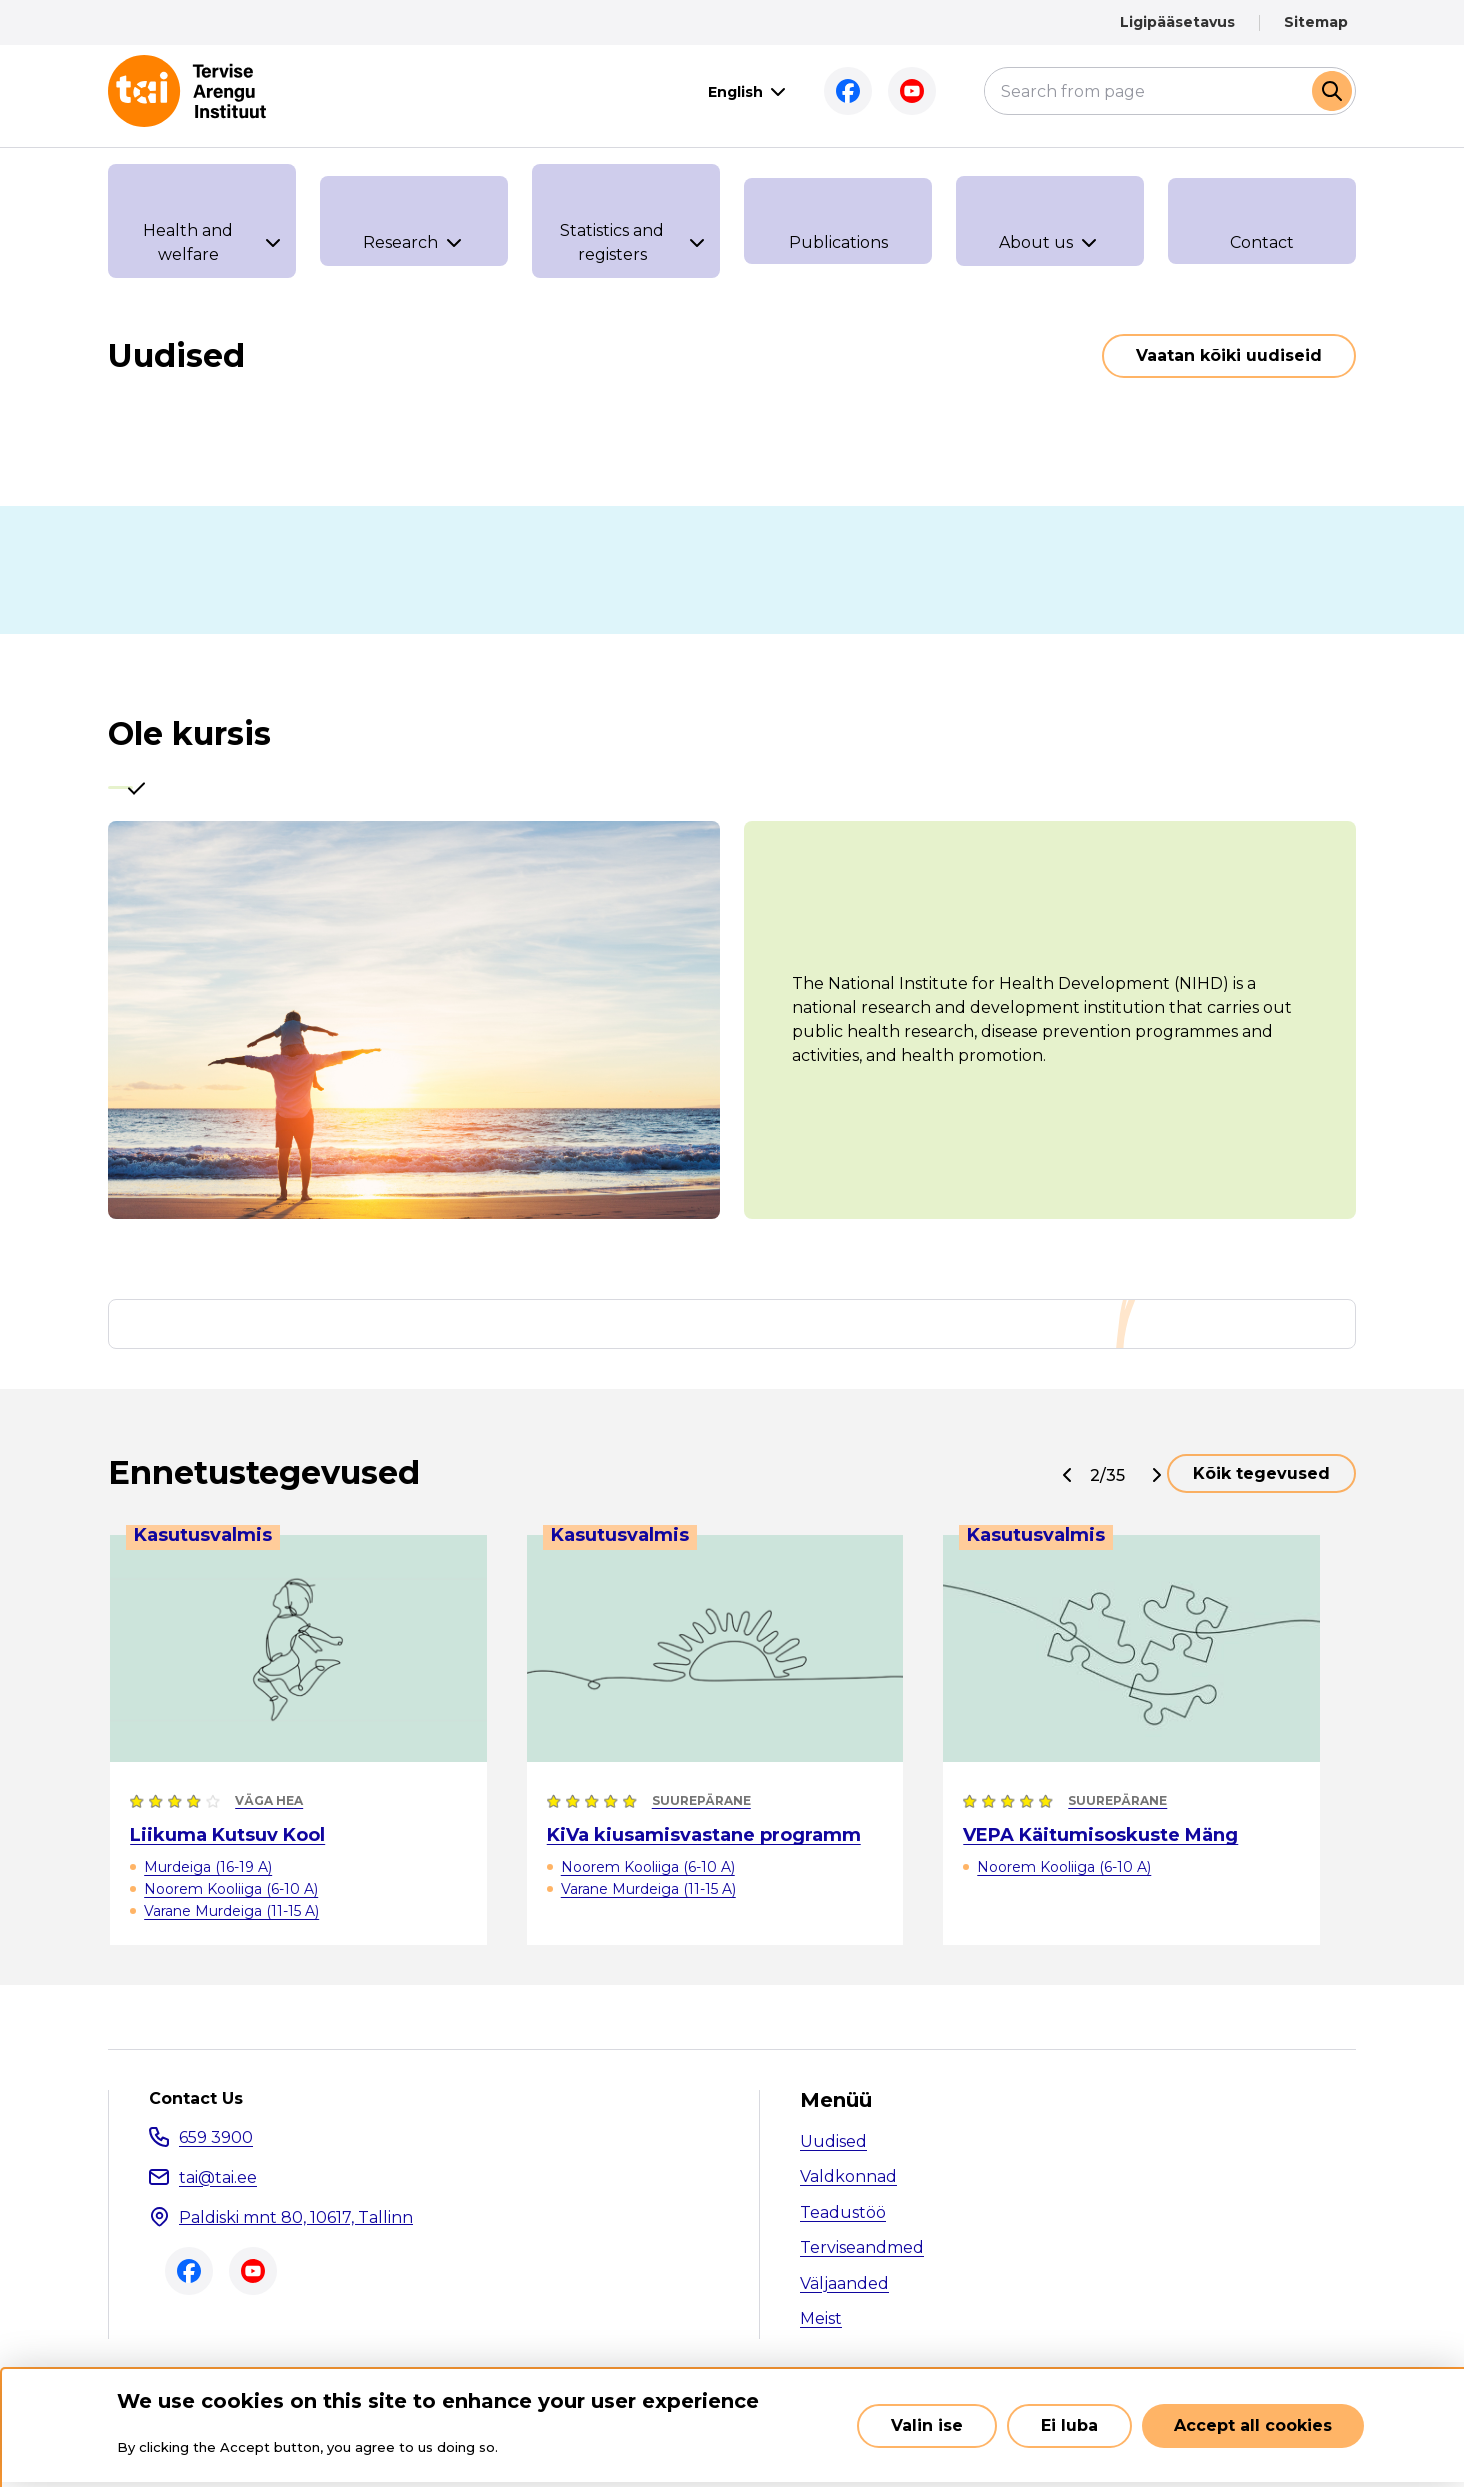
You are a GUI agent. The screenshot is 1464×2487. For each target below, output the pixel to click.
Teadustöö (843, 2220)
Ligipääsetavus (1177, 22)
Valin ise (927, 2425)
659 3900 (216, 2145)
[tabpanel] (732, 1028)
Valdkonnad (848, 2185)
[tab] (139, 792)
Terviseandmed (862, 2256)
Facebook (848, 91)
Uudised (833, 2149)
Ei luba (1069, 2425)
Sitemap (1316, 22)
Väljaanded (844, 2291)
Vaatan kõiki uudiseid (1229, 355)
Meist (821, 2327)
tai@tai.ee (218, 2185)
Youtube (912, 91)
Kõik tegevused (1261, 1481)
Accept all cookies (1253, 2425)
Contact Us (196, 2107)
